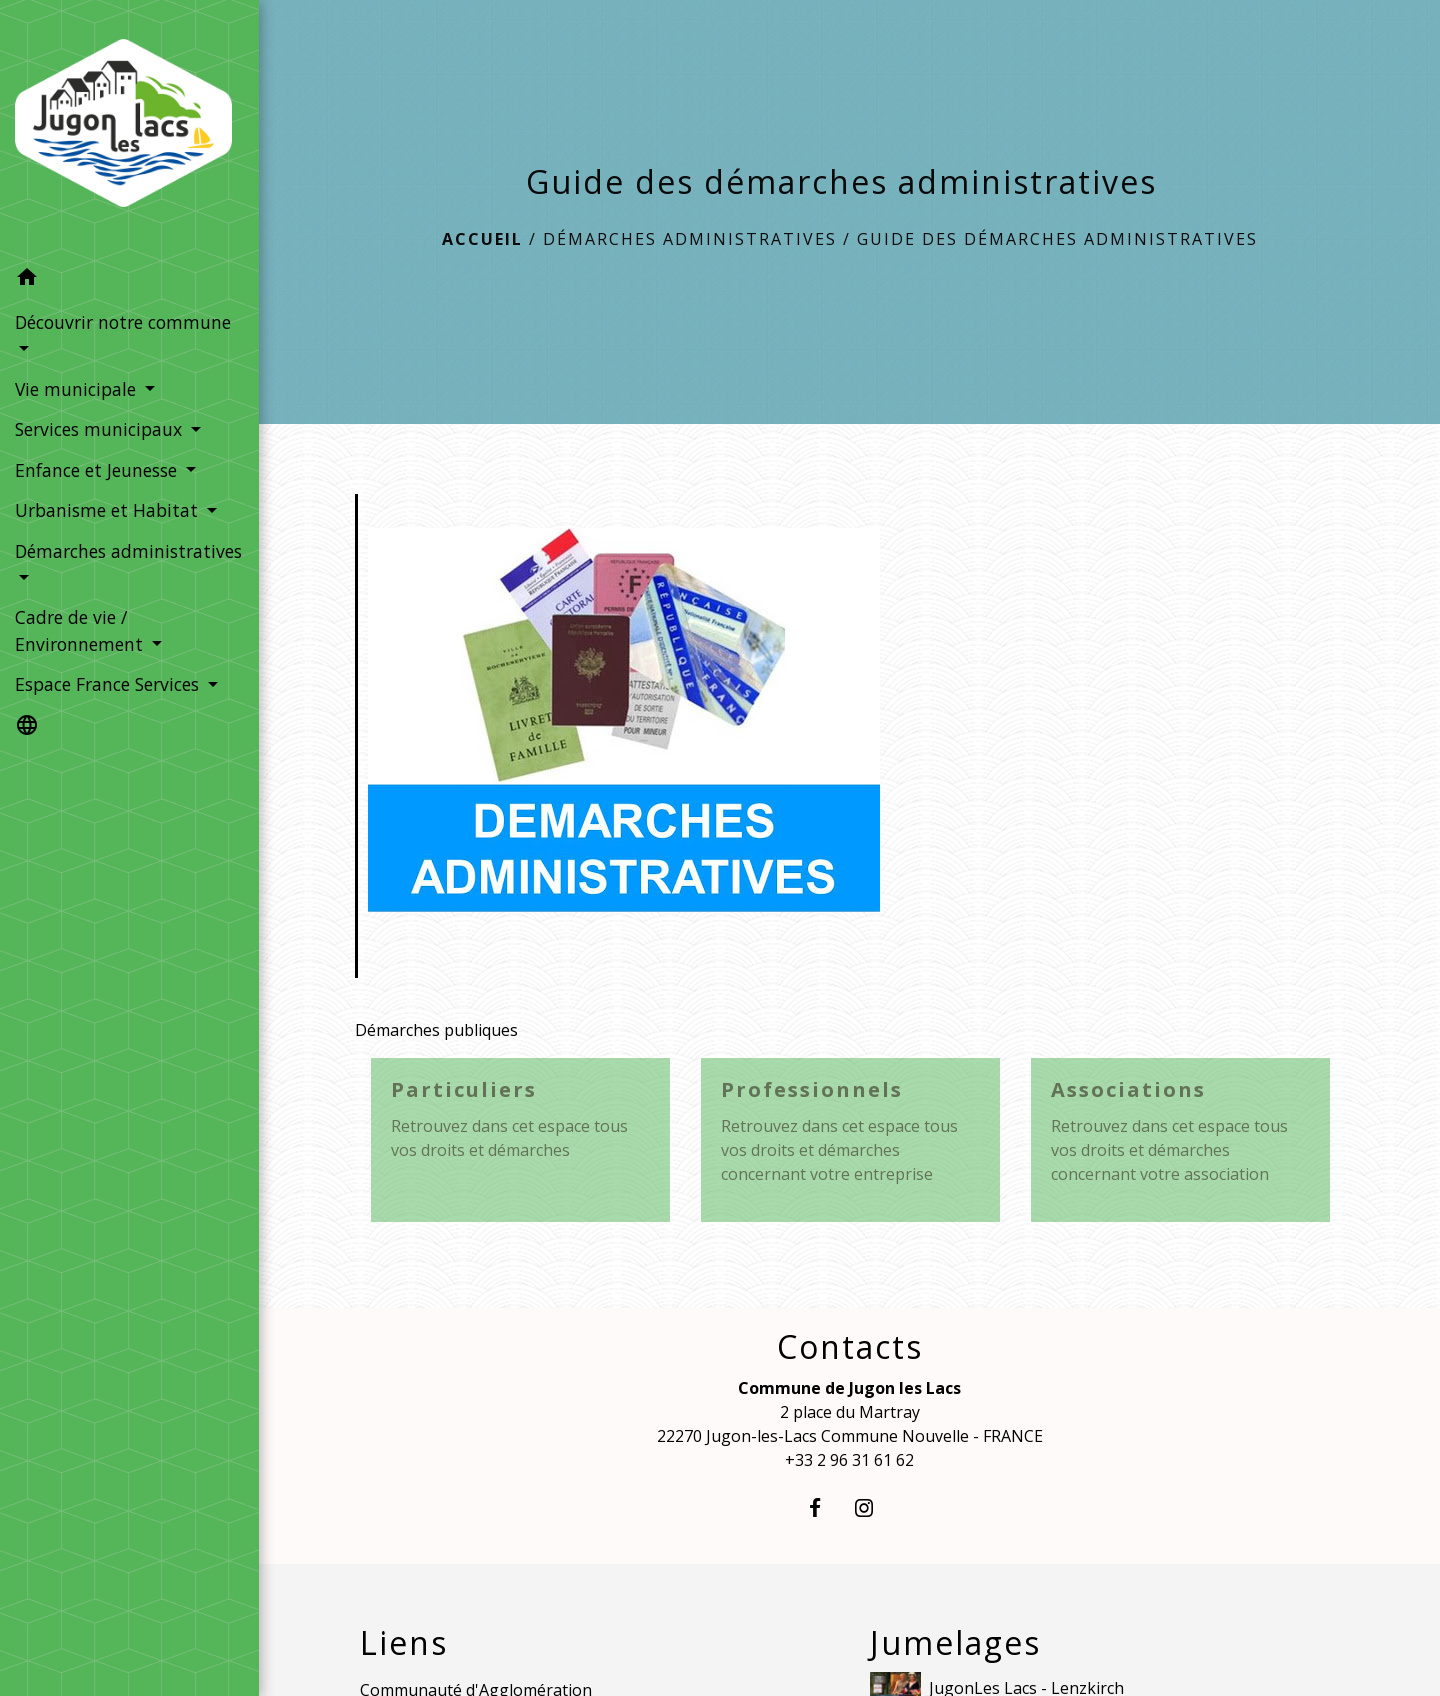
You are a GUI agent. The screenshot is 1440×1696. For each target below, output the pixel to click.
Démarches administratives (690, 239)
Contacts (850, 1347)
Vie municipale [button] (78, 389)
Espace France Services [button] (109, 684)
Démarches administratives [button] (128, 551)
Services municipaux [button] (101, 429)
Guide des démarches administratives (1057, 239)
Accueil (482, 239)
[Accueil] (129, 129)
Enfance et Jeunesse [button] (98, 470)
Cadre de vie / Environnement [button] (81, 630)
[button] (129, 279)
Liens (404, 1643)
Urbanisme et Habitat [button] (109, 510)
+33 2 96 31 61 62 (849, 1460)
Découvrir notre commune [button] (123, 322)
